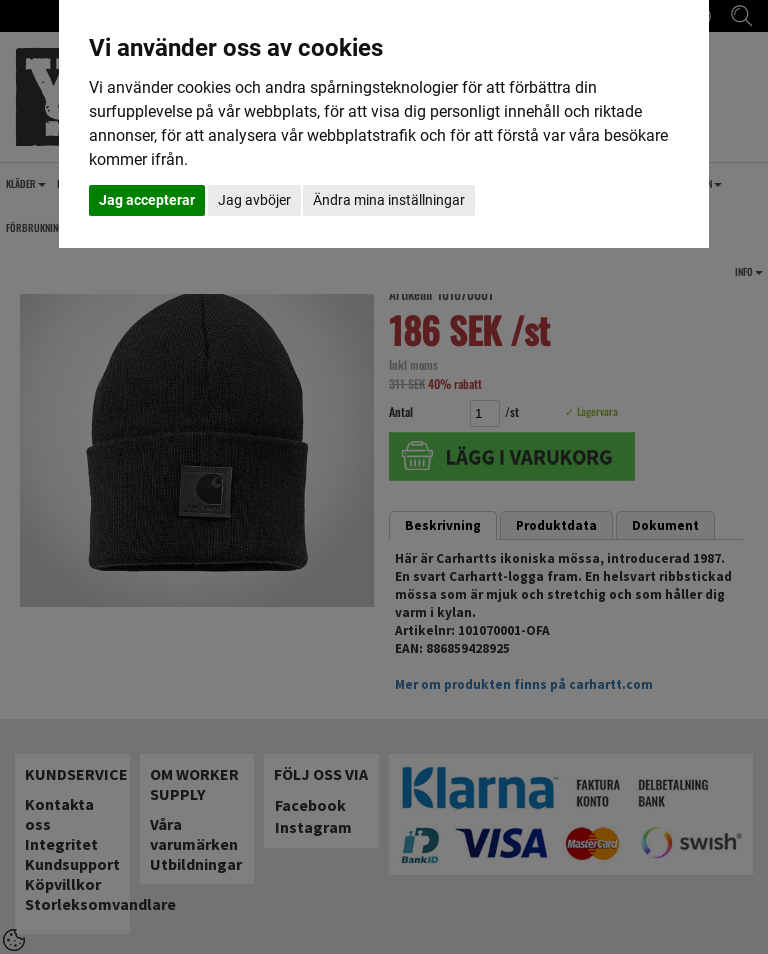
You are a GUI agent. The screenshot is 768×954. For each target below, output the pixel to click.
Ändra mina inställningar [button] (389, 200)
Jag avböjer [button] (254, 200)
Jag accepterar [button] (147, 200)
